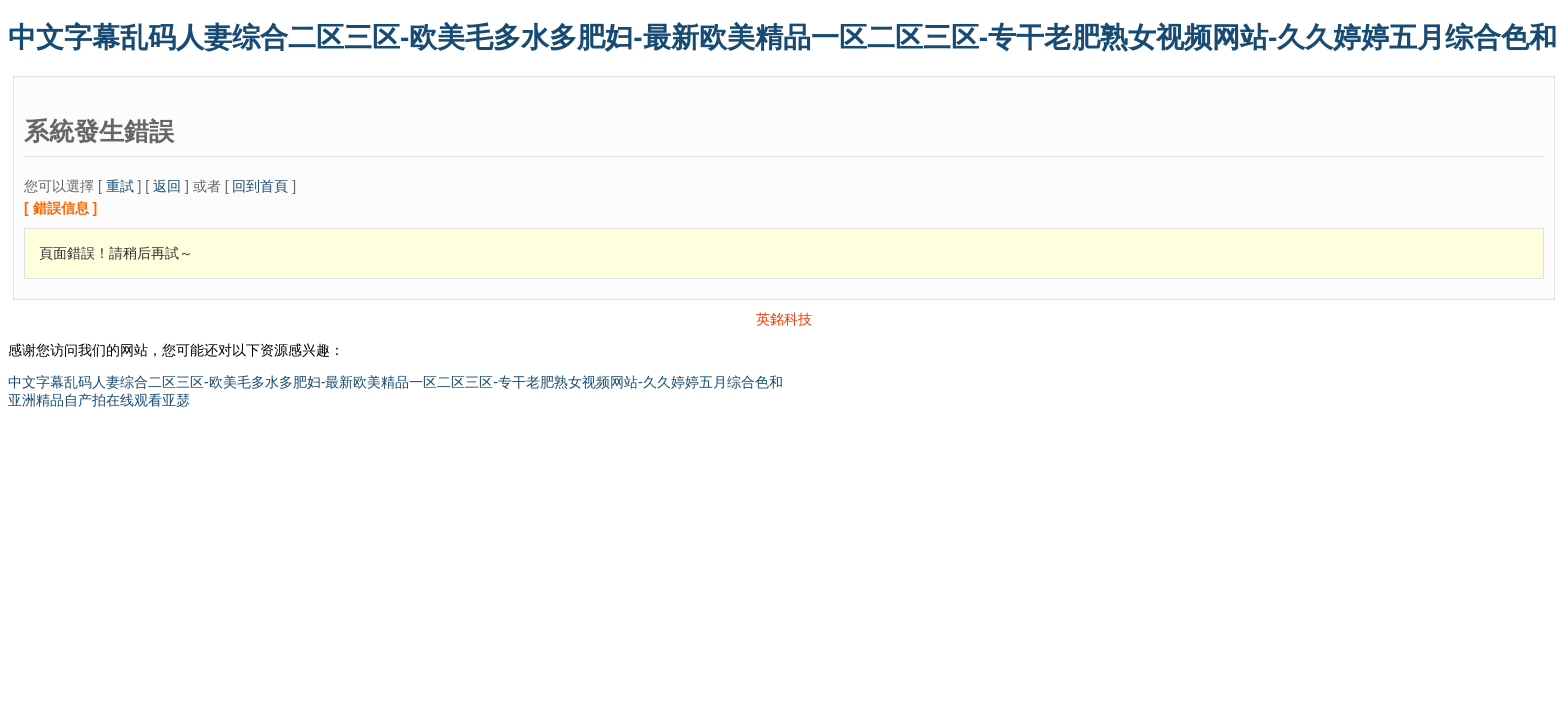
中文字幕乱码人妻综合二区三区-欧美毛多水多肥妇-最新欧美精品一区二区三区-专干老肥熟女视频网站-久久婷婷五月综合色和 (782, 37)
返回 (167, 186)
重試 (120, 186)
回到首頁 (260, 186)
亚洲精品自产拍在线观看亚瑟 (99, 400)
